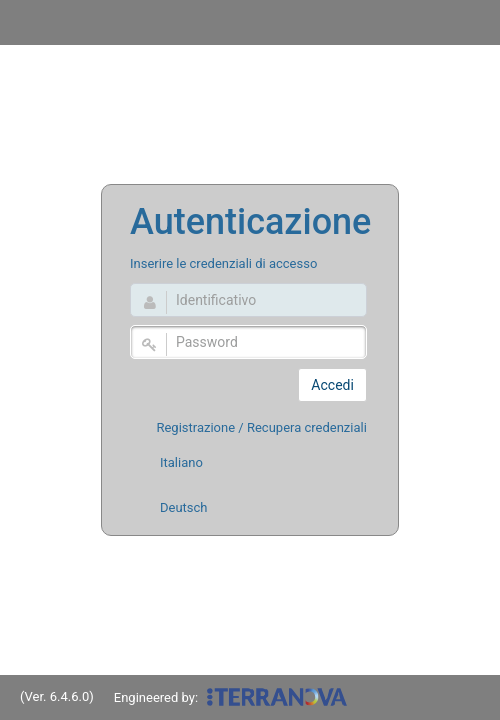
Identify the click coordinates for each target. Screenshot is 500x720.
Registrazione (195, 427)
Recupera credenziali (307, 427)
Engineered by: (231, 702)
